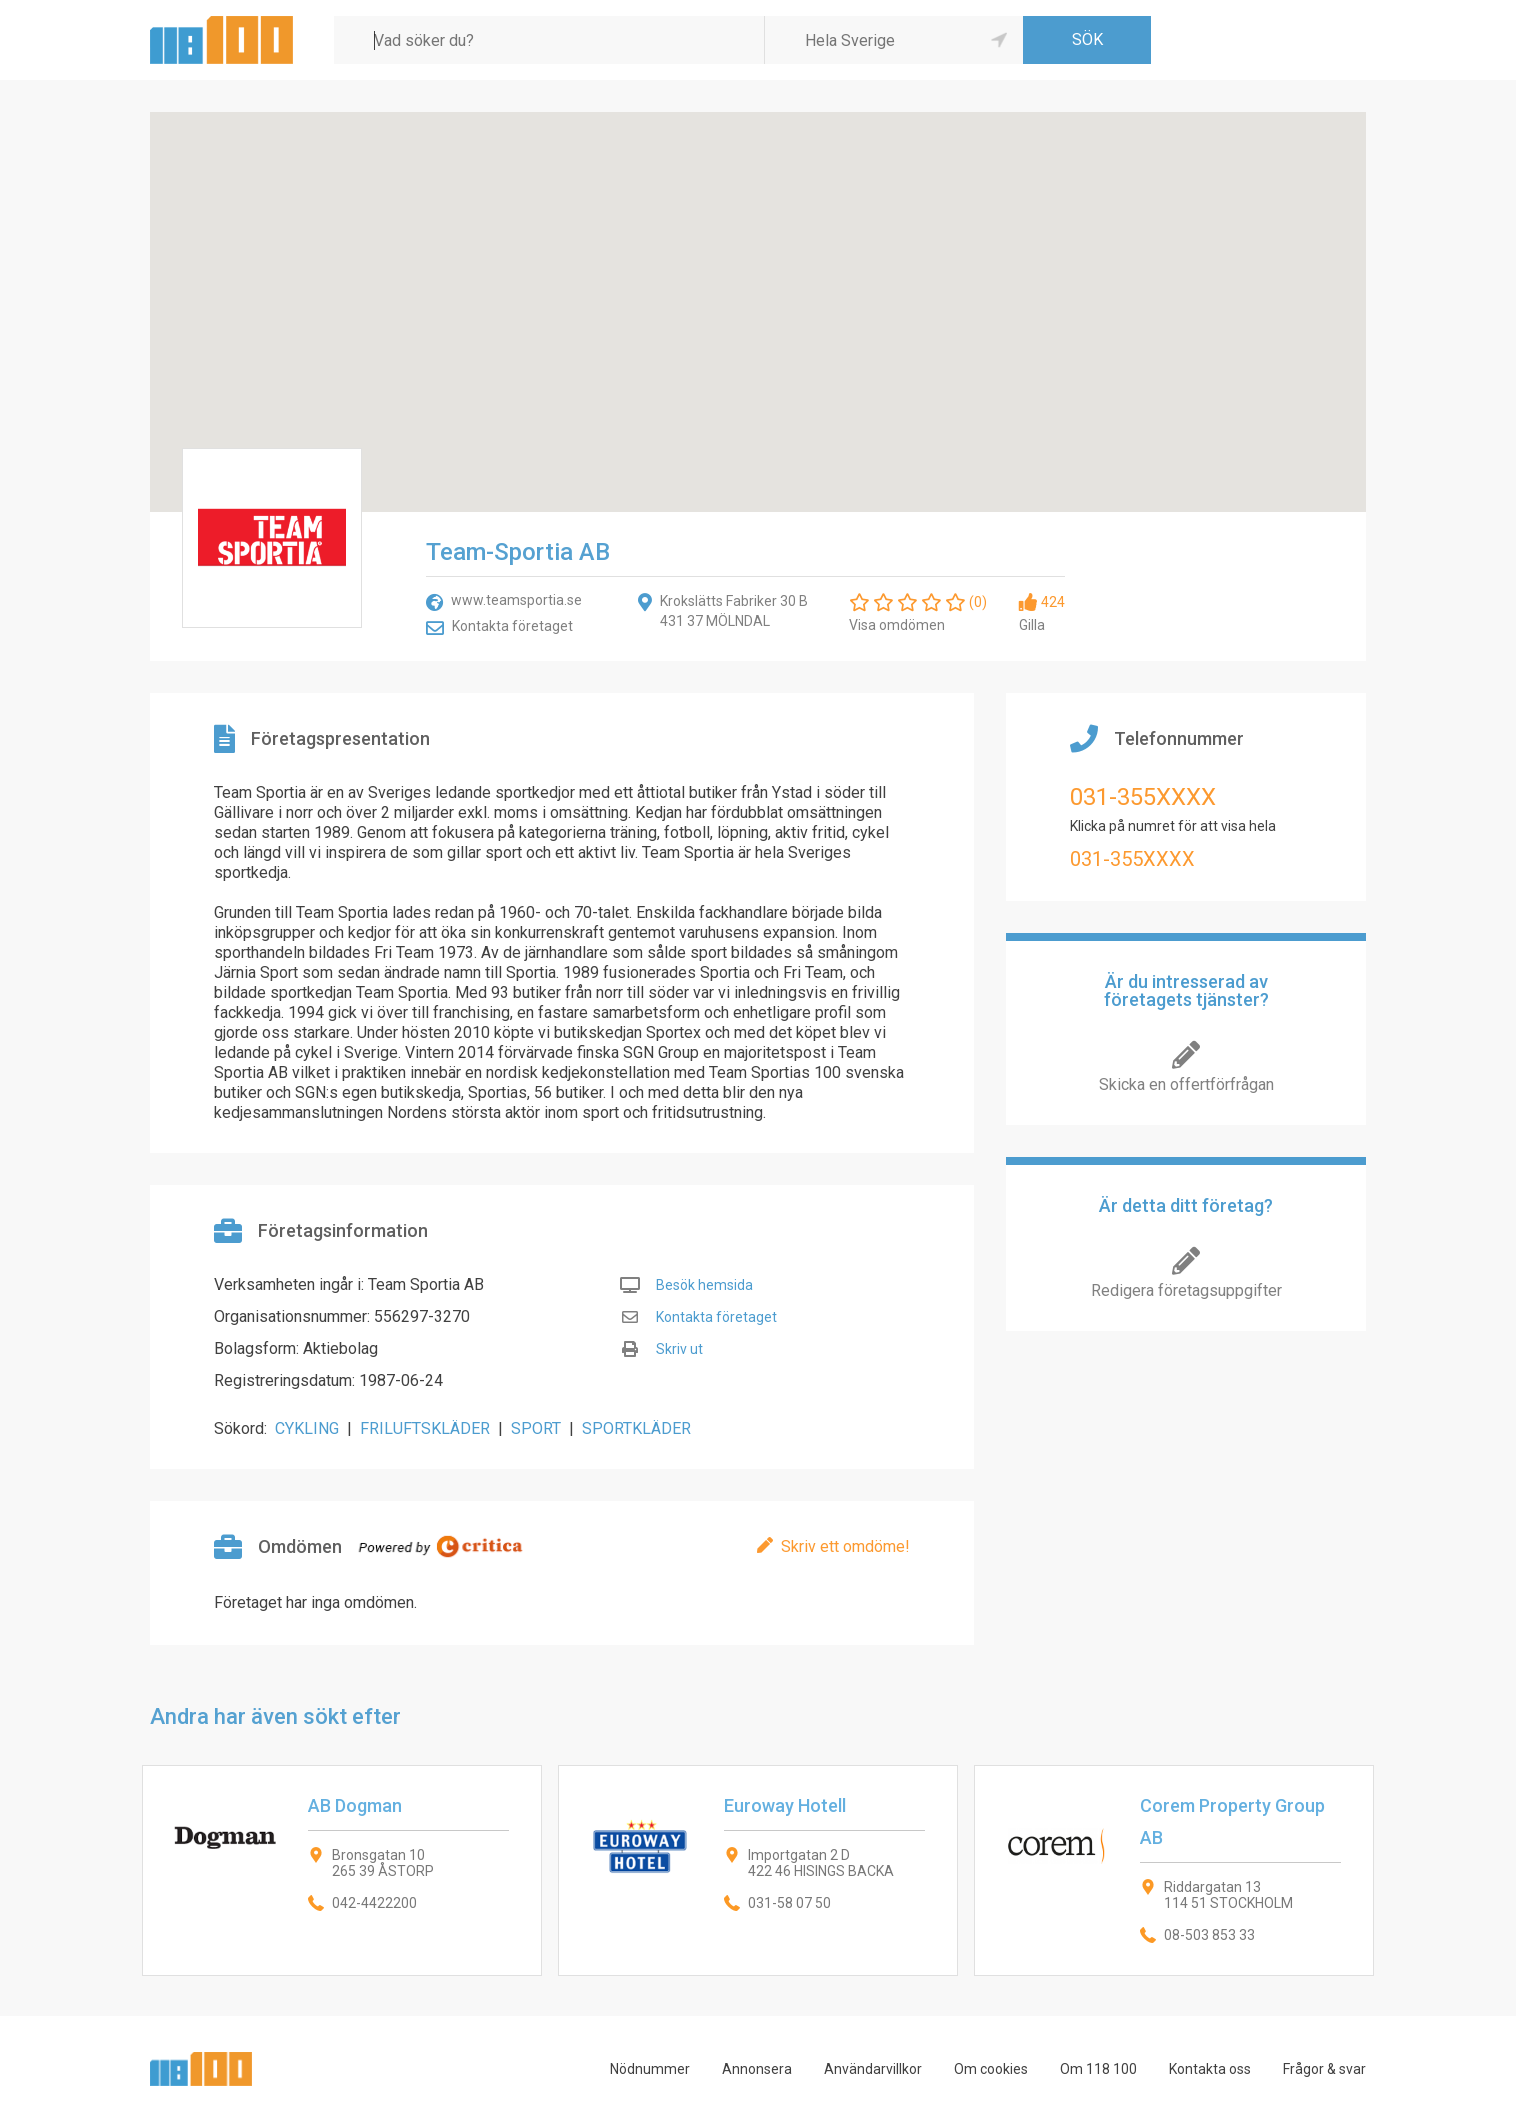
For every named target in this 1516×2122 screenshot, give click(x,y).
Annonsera (757, 2069)
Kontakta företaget (512, 626)
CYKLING (307, 1428)
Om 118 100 (1098, 2069)
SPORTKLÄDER (636, 1428)
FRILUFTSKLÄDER (425, 1428)
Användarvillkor (873, 2069)
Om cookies (991, 2069)
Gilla (1032, 625)
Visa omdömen (897, 625)
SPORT (536, 1428)
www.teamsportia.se (516, 600)
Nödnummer (650, 2069)
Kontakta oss (1210, 2069)
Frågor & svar (1324, 2069)
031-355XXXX (1143, 797)
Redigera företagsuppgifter (1186, 1290)
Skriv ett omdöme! (845, 1546)
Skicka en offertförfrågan (1186, 1084)
